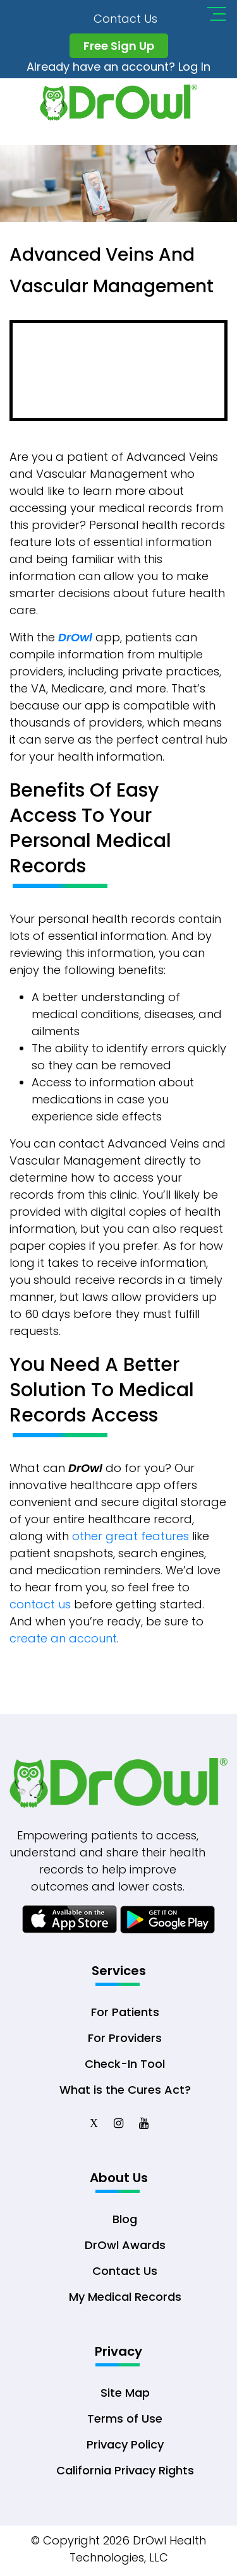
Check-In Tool (125, 2064)
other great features (130, 1536)
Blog (124, 2219)
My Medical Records (125, 2297)
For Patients (125, 2012)
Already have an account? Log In (118, 66)
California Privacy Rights (125, 2470)
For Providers (125, 2038)
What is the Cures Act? (125, 2090)
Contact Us (125, 19)
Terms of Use (124, 2418)
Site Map (125, 2393)
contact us (40, 1604)
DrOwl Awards (125, 2245)
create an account (63, 1638)
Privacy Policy (125, 2444)
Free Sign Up (118, 46)
